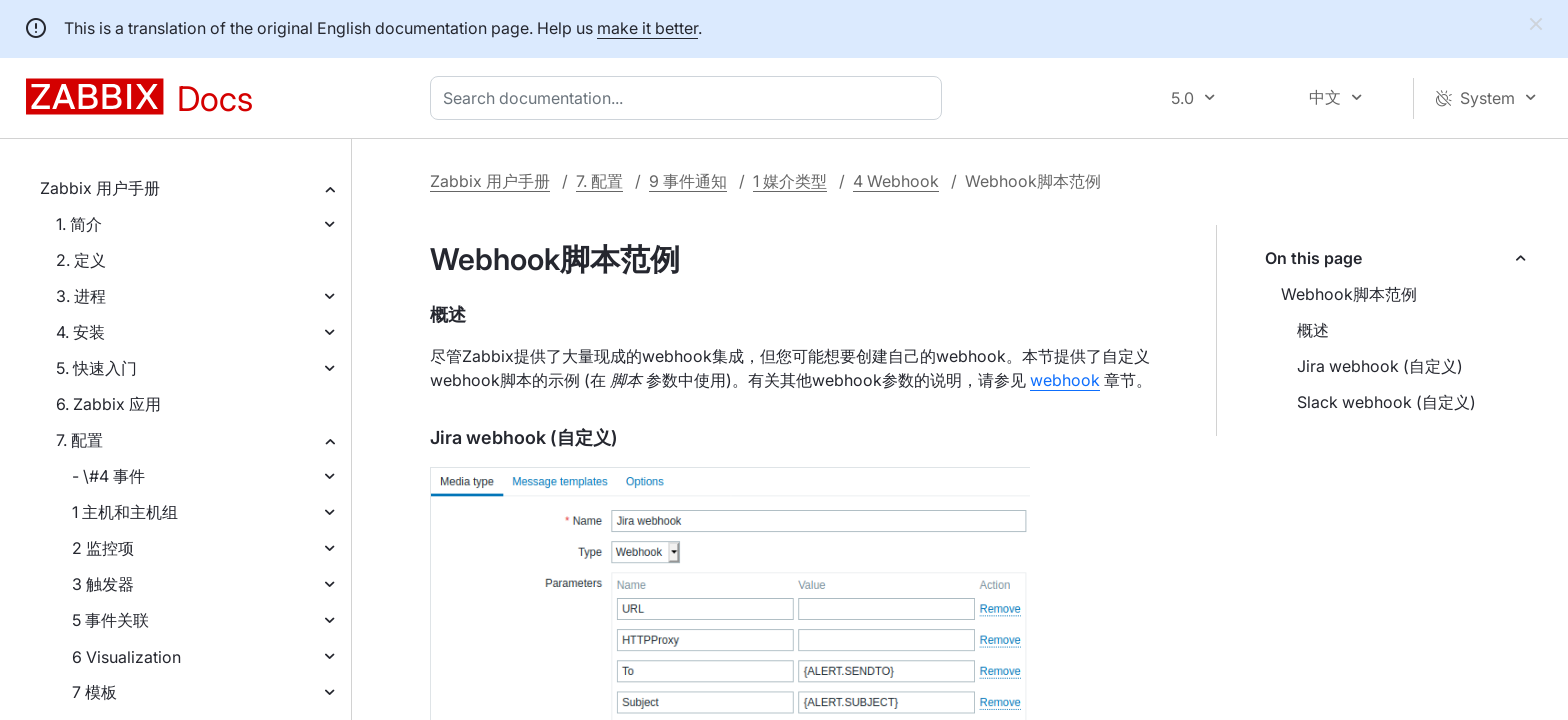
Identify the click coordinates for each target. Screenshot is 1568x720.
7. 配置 (79, 440)
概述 (1313, 330)
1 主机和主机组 (125, 512)
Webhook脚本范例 (1349, 294)
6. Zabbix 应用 (108, 404)
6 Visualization (126, 657)
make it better (647, 28)
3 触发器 (103, 584)
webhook (1065, 380)
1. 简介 (79, 224)
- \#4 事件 (108, 476)
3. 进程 (81, 296)
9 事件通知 (688, 181)
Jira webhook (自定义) (1380, 366)
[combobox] (690, 98)
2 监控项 (103, 548)
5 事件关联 (110, 620)
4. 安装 (80, 332)
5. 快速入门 (96, 368)
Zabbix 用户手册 (100, 188)
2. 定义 (81, 260)
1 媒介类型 (790, 181)
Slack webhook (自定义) (1386, 402)
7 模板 (94, 692)
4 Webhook (896, 181)
